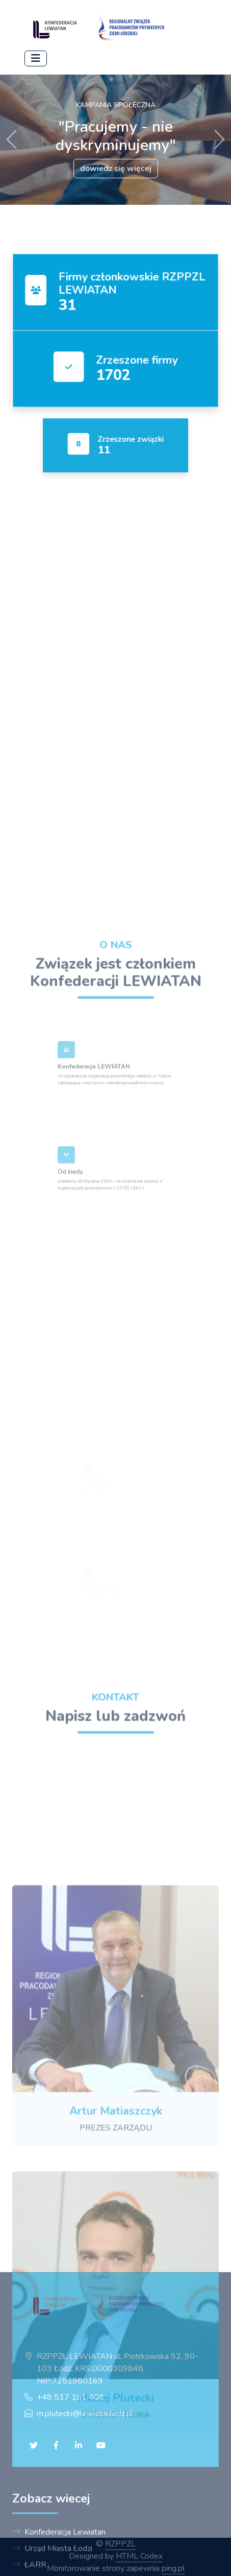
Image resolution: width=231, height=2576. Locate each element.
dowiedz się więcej (115, 168)
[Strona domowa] (100, 29)
